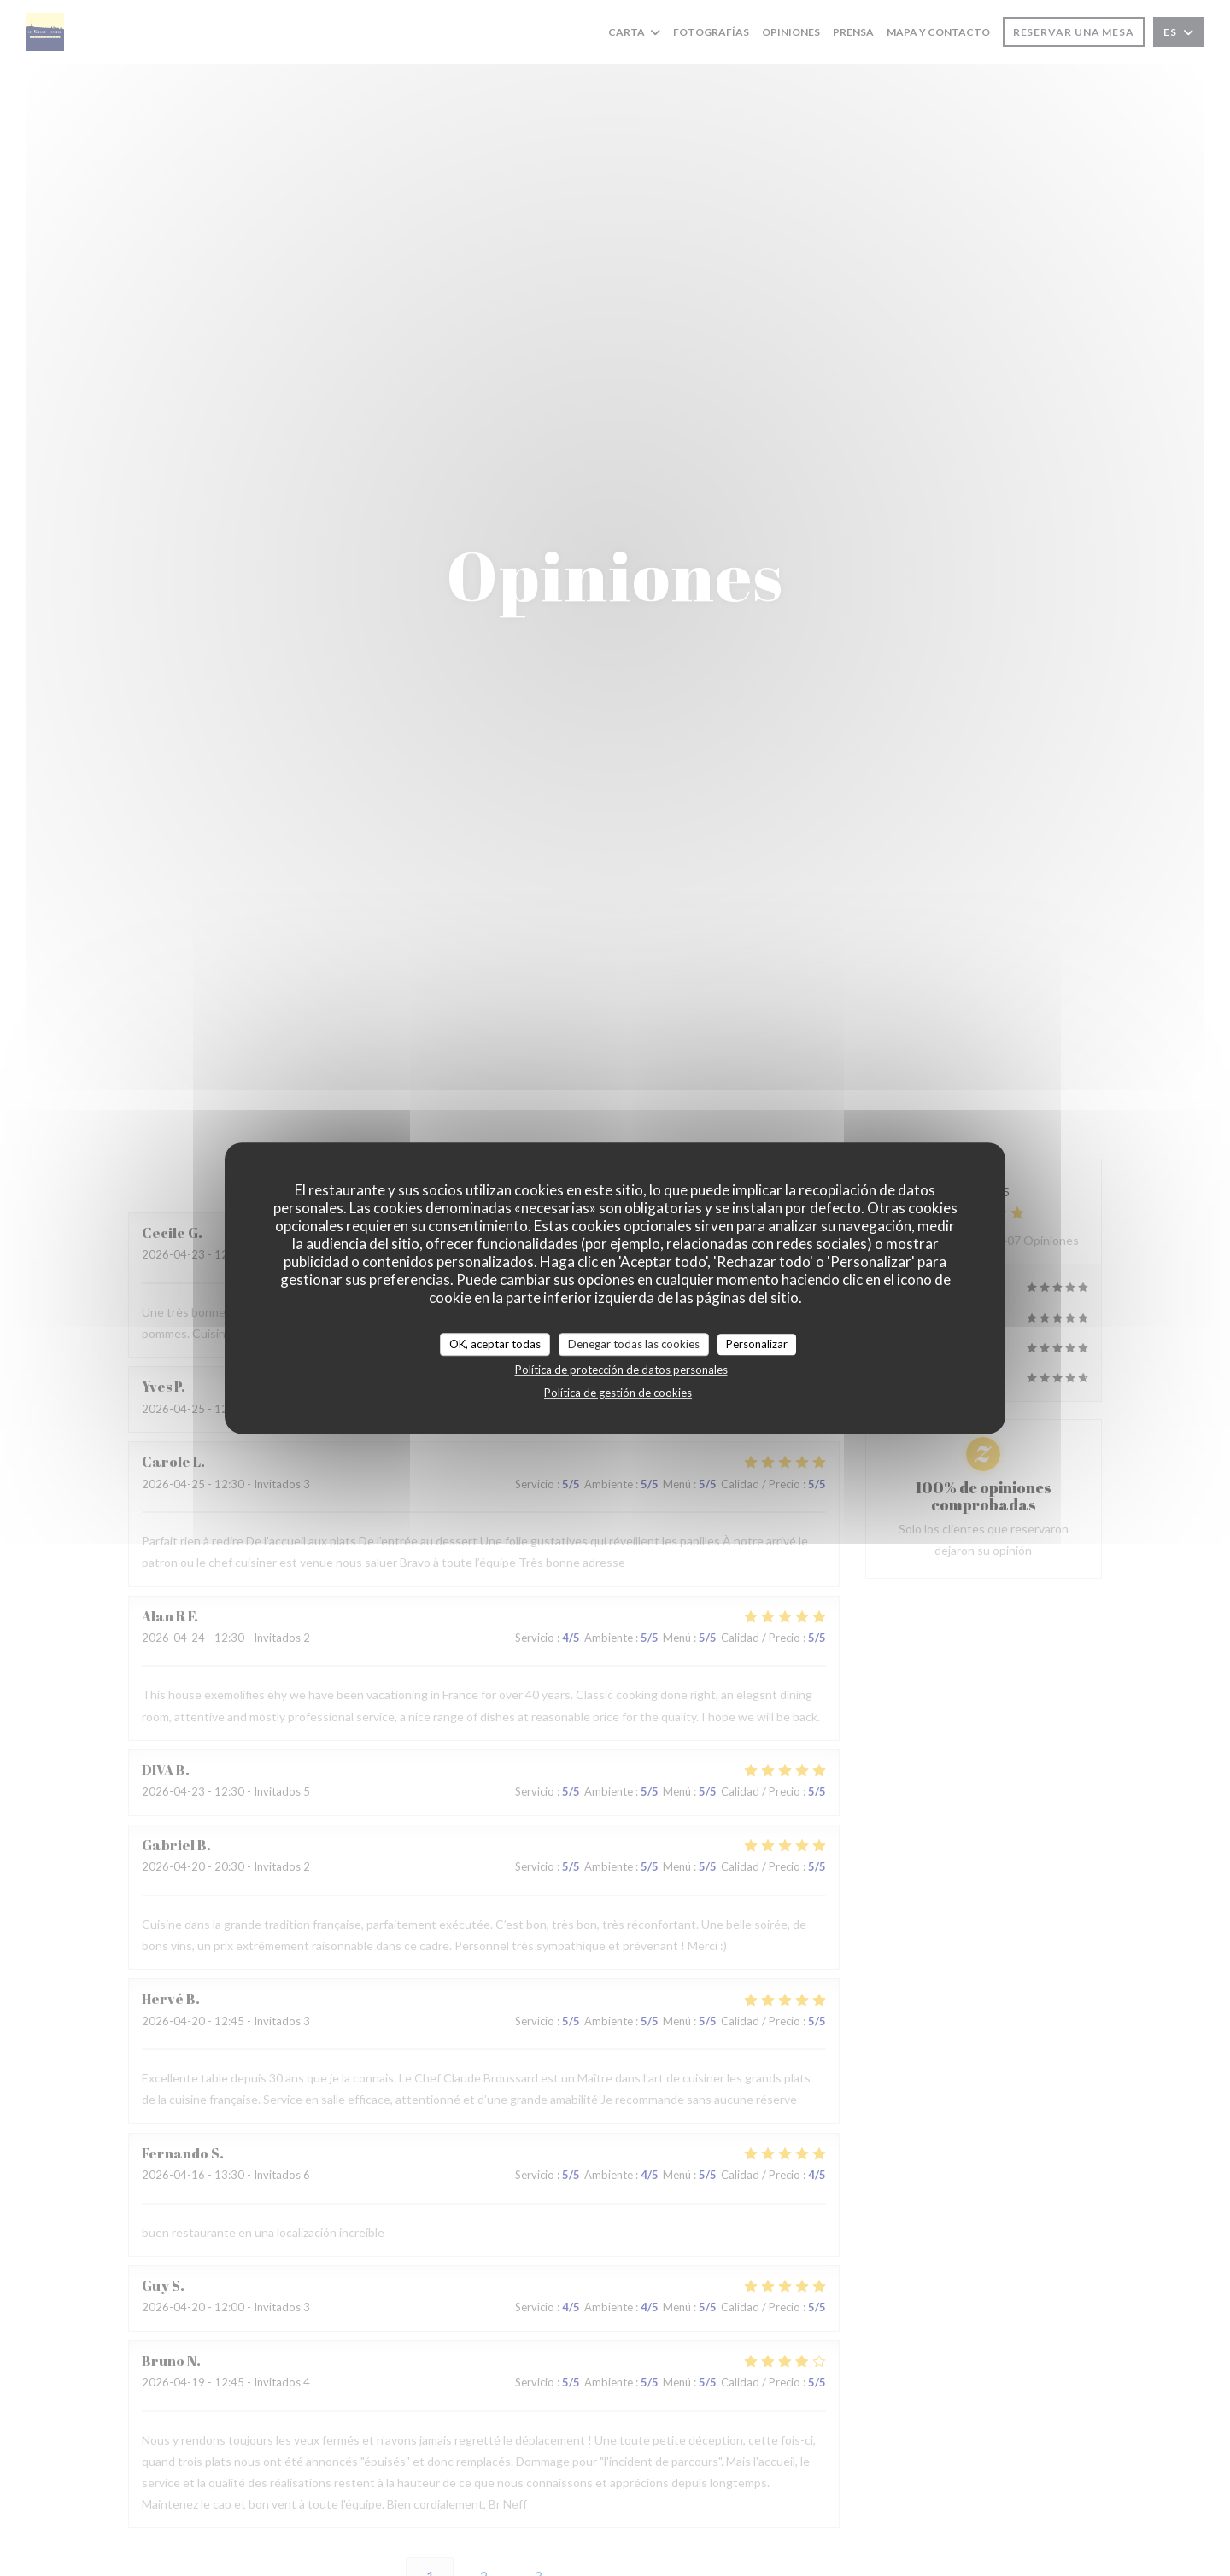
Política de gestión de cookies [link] (618, 1392)
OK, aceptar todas (495, 1344)
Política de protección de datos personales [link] (621, 1369)
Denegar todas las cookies (634, 1344)
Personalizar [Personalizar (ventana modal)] (757, 1344)
